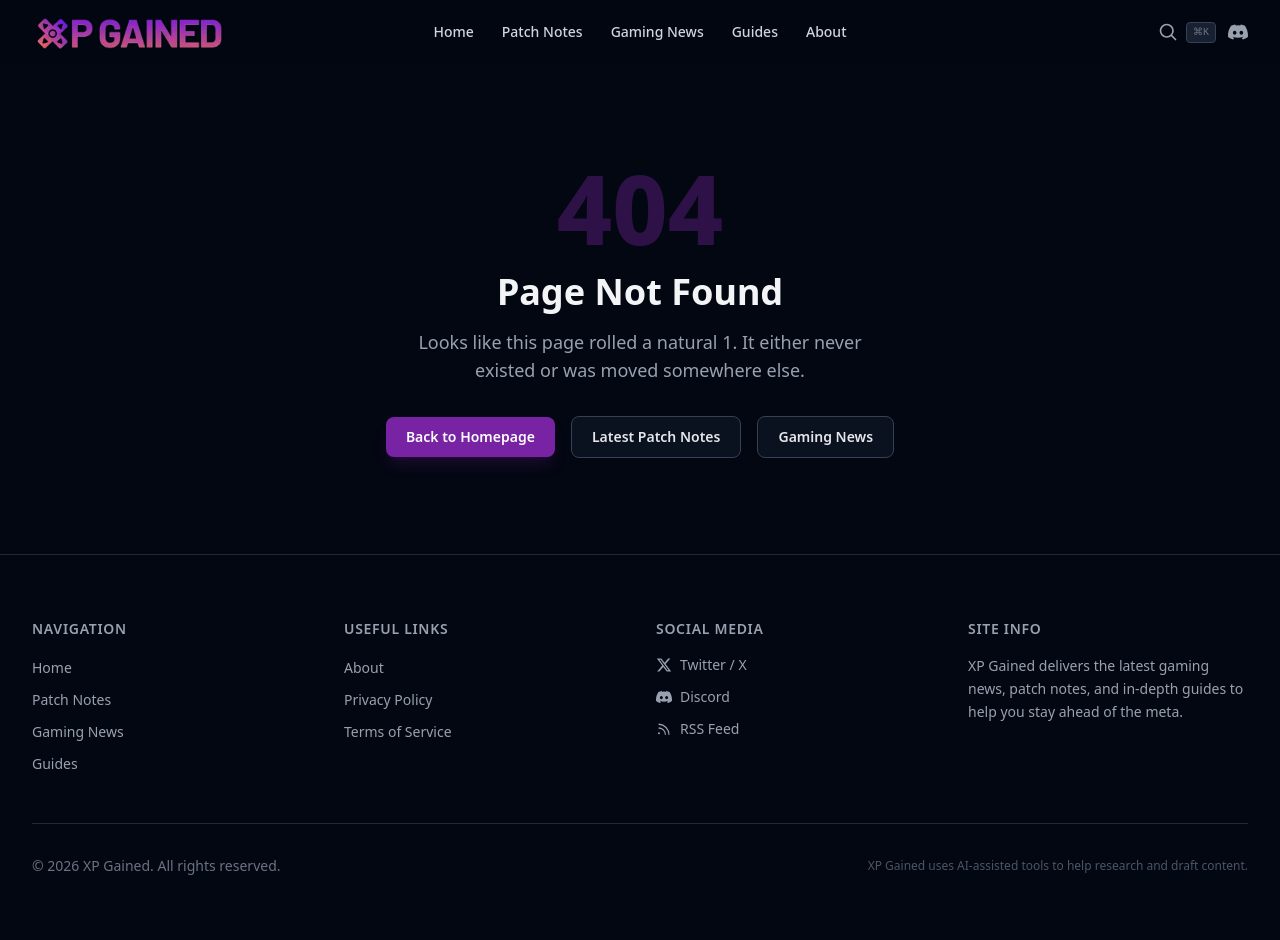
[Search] (1187, 32)
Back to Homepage (470, 436)
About (826, 31)
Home (453, 31)
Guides (755, 31)
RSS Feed (697, 728)
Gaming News (657, 31)
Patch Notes (542, 31)
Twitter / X (701, 664)
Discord (693, 696)
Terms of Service (398, 731)
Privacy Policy (388, 699)
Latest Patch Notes (656, 436)
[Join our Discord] (1238, 32)
